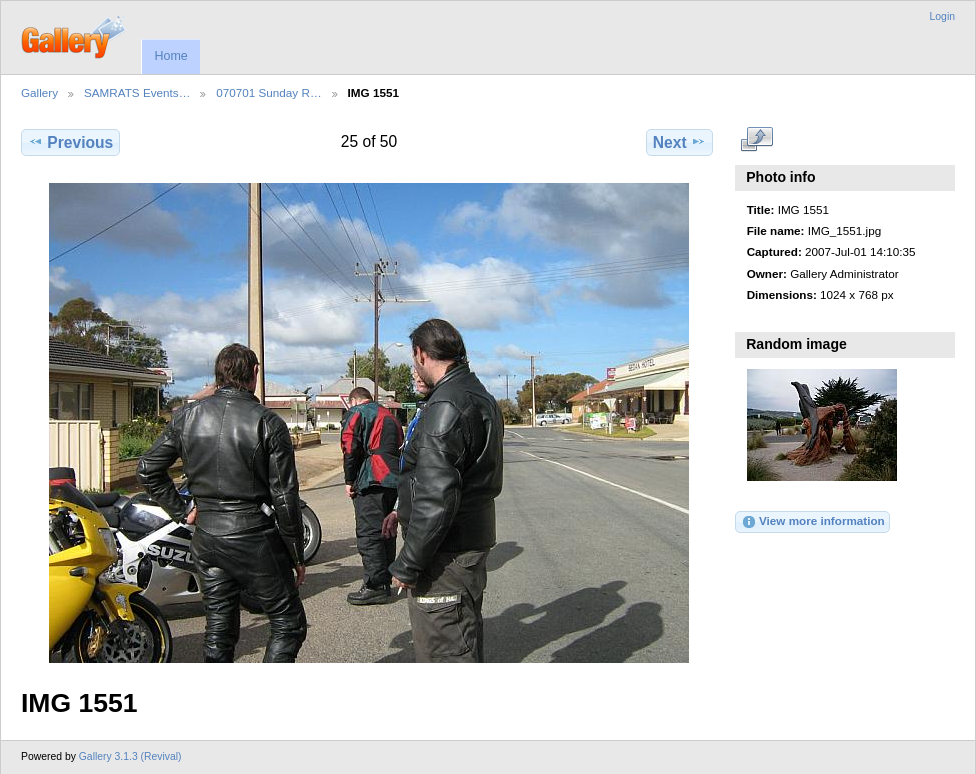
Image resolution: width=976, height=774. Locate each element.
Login (942, 16)
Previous (70, 142)
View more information (813, 522)
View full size (757, 140)
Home (170, 56)
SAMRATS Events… (137, 92)
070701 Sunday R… (268, 92)
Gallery (39, 92)
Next (679, 142)
